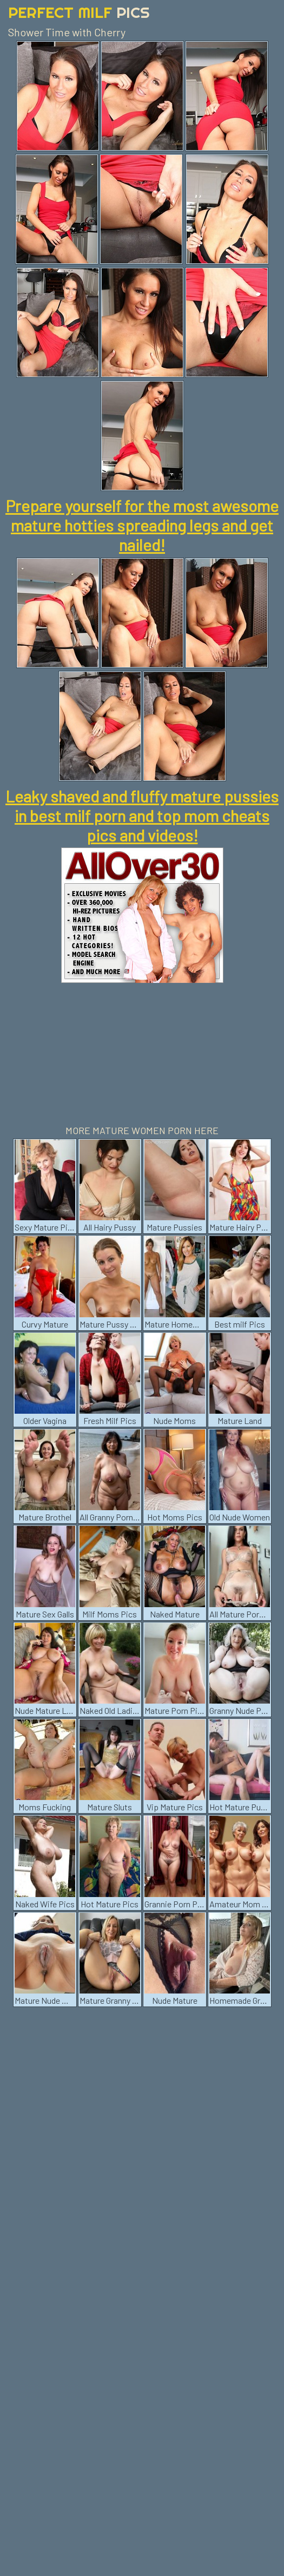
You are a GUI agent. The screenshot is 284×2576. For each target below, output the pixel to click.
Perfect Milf (79, 12)
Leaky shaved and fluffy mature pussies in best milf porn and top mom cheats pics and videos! (142, 815)
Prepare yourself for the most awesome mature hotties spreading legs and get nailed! (142, 525)
